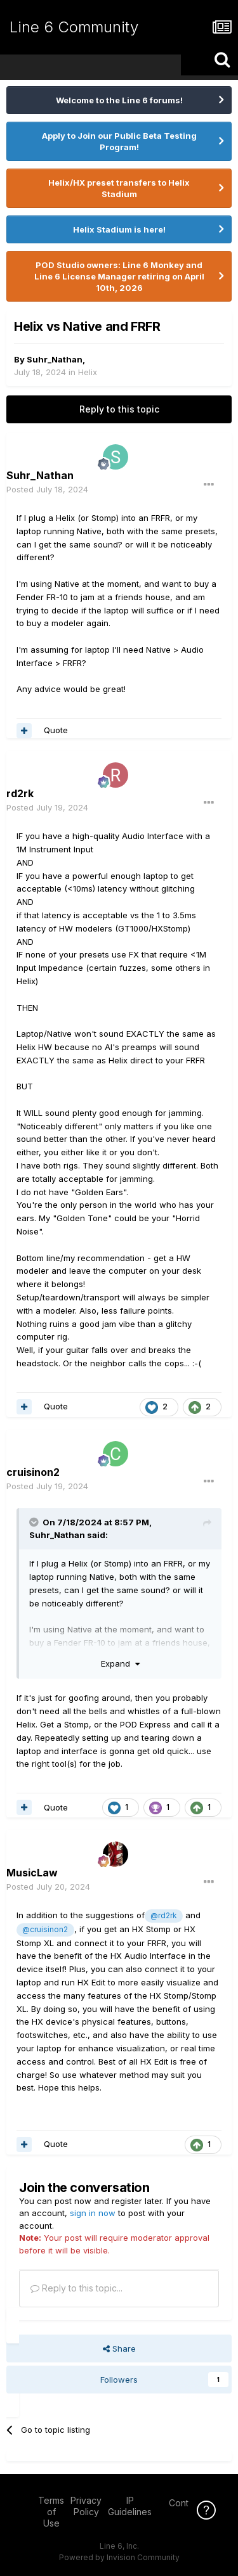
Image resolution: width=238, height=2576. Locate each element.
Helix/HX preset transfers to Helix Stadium (119, 188)
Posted (47, 489)
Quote (56, 730)
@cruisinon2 (45, 1929)
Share (119, 2348)
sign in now (93, 2213)
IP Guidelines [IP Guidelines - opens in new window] (130, 2506)
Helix (87, 372)
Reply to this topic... (76, 2288)
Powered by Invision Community (119, 2557)
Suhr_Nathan (55, 359)
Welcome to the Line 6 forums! (119, 100)
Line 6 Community (74, 27)
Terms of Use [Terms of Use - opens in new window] (51, 2511)
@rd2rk (163, 1915)
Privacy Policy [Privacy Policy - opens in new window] (86, 2506)
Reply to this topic (119, 409)
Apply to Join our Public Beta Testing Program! (119, 141)
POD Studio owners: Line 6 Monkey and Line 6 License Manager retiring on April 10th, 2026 (119, 276)
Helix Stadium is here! (119, 229)
